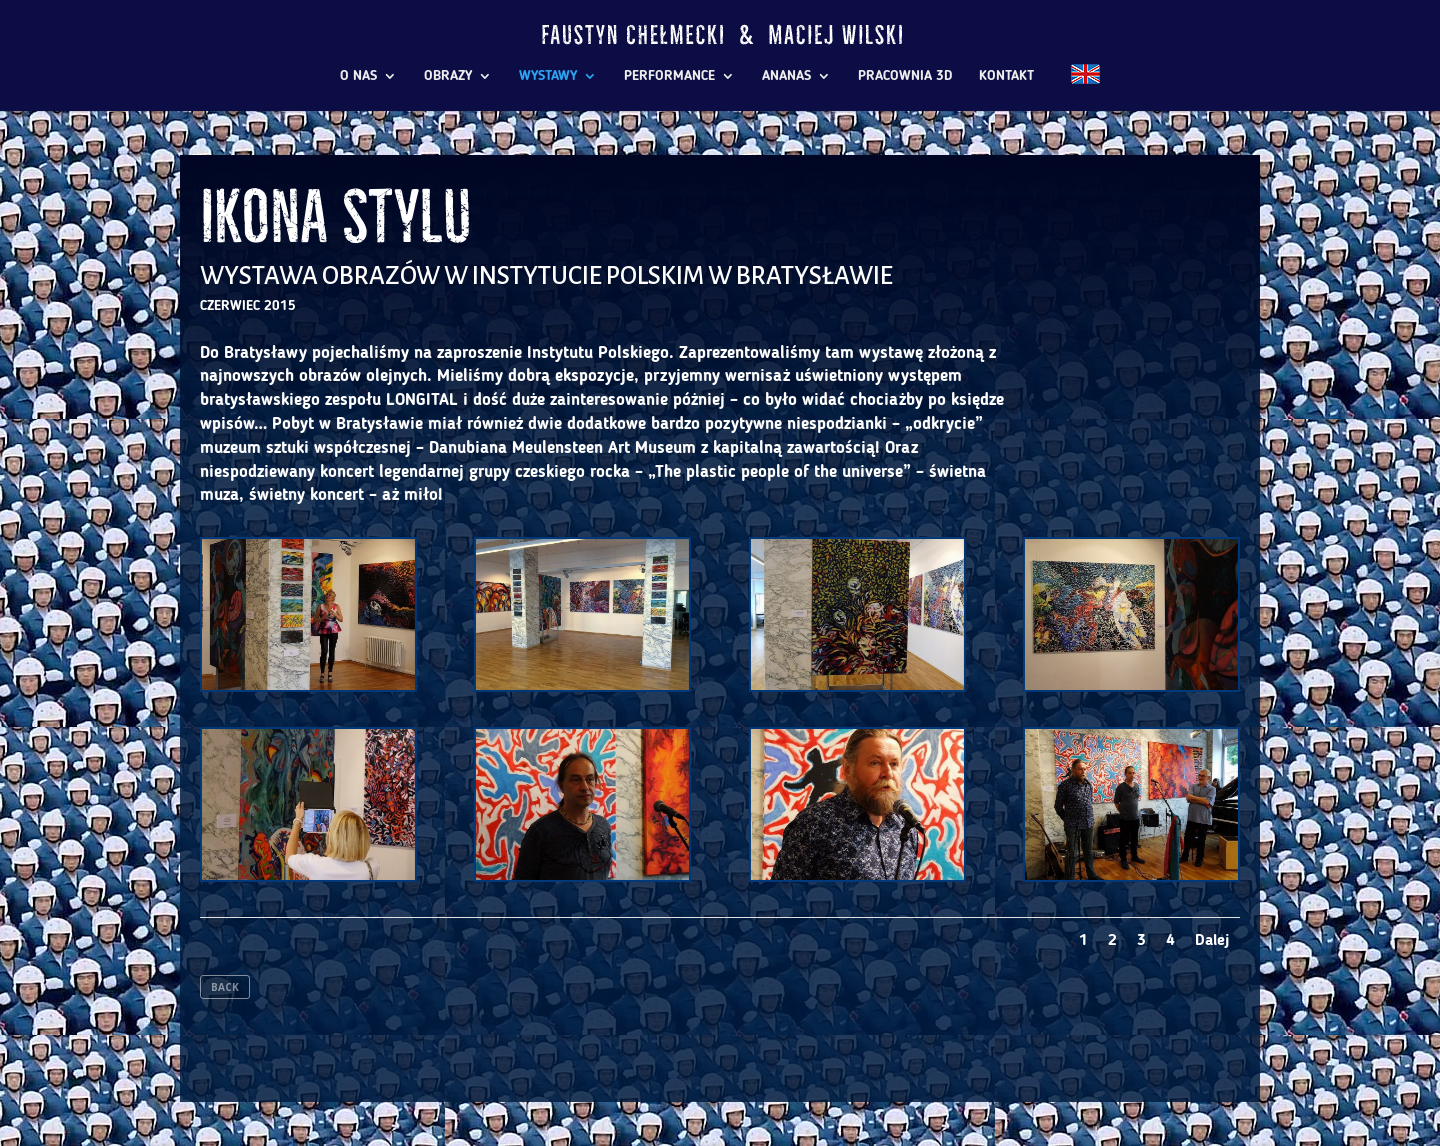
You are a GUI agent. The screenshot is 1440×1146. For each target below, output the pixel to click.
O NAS (358, 76)
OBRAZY (448, 76)
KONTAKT (1006, 76)
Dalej (1212, 941)
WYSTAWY (548, 76)
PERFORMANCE (669, 76)
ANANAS (786, 76)
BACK (225, 987)
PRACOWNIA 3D (905, 76)
